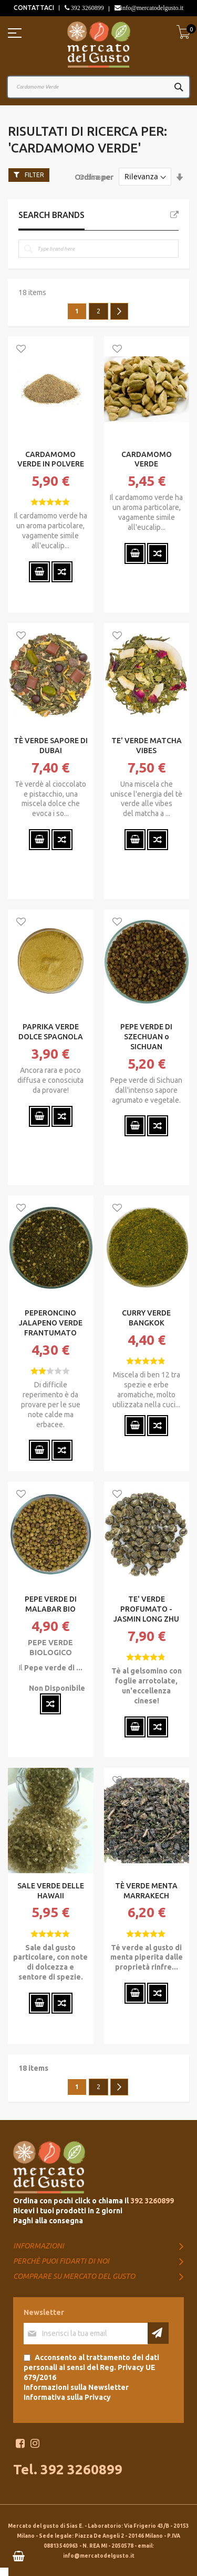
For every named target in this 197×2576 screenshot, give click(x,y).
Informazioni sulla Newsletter (76, 2387)
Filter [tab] (34, 174)
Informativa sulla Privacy (67, 2397)
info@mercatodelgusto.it (152, 8)
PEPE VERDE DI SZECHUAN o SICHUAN (146, 1037)
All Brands (174, 215)
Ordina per (94, 176)
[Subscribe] (158, 2333)
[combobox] (98, 87)
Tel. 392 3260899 (67, 2469)
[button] (21, 349)
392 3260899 (86, 8)
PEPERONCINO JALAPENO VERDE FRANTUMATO (50, 1323)
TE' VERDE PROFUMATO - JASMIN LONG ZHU (146, 1609)
